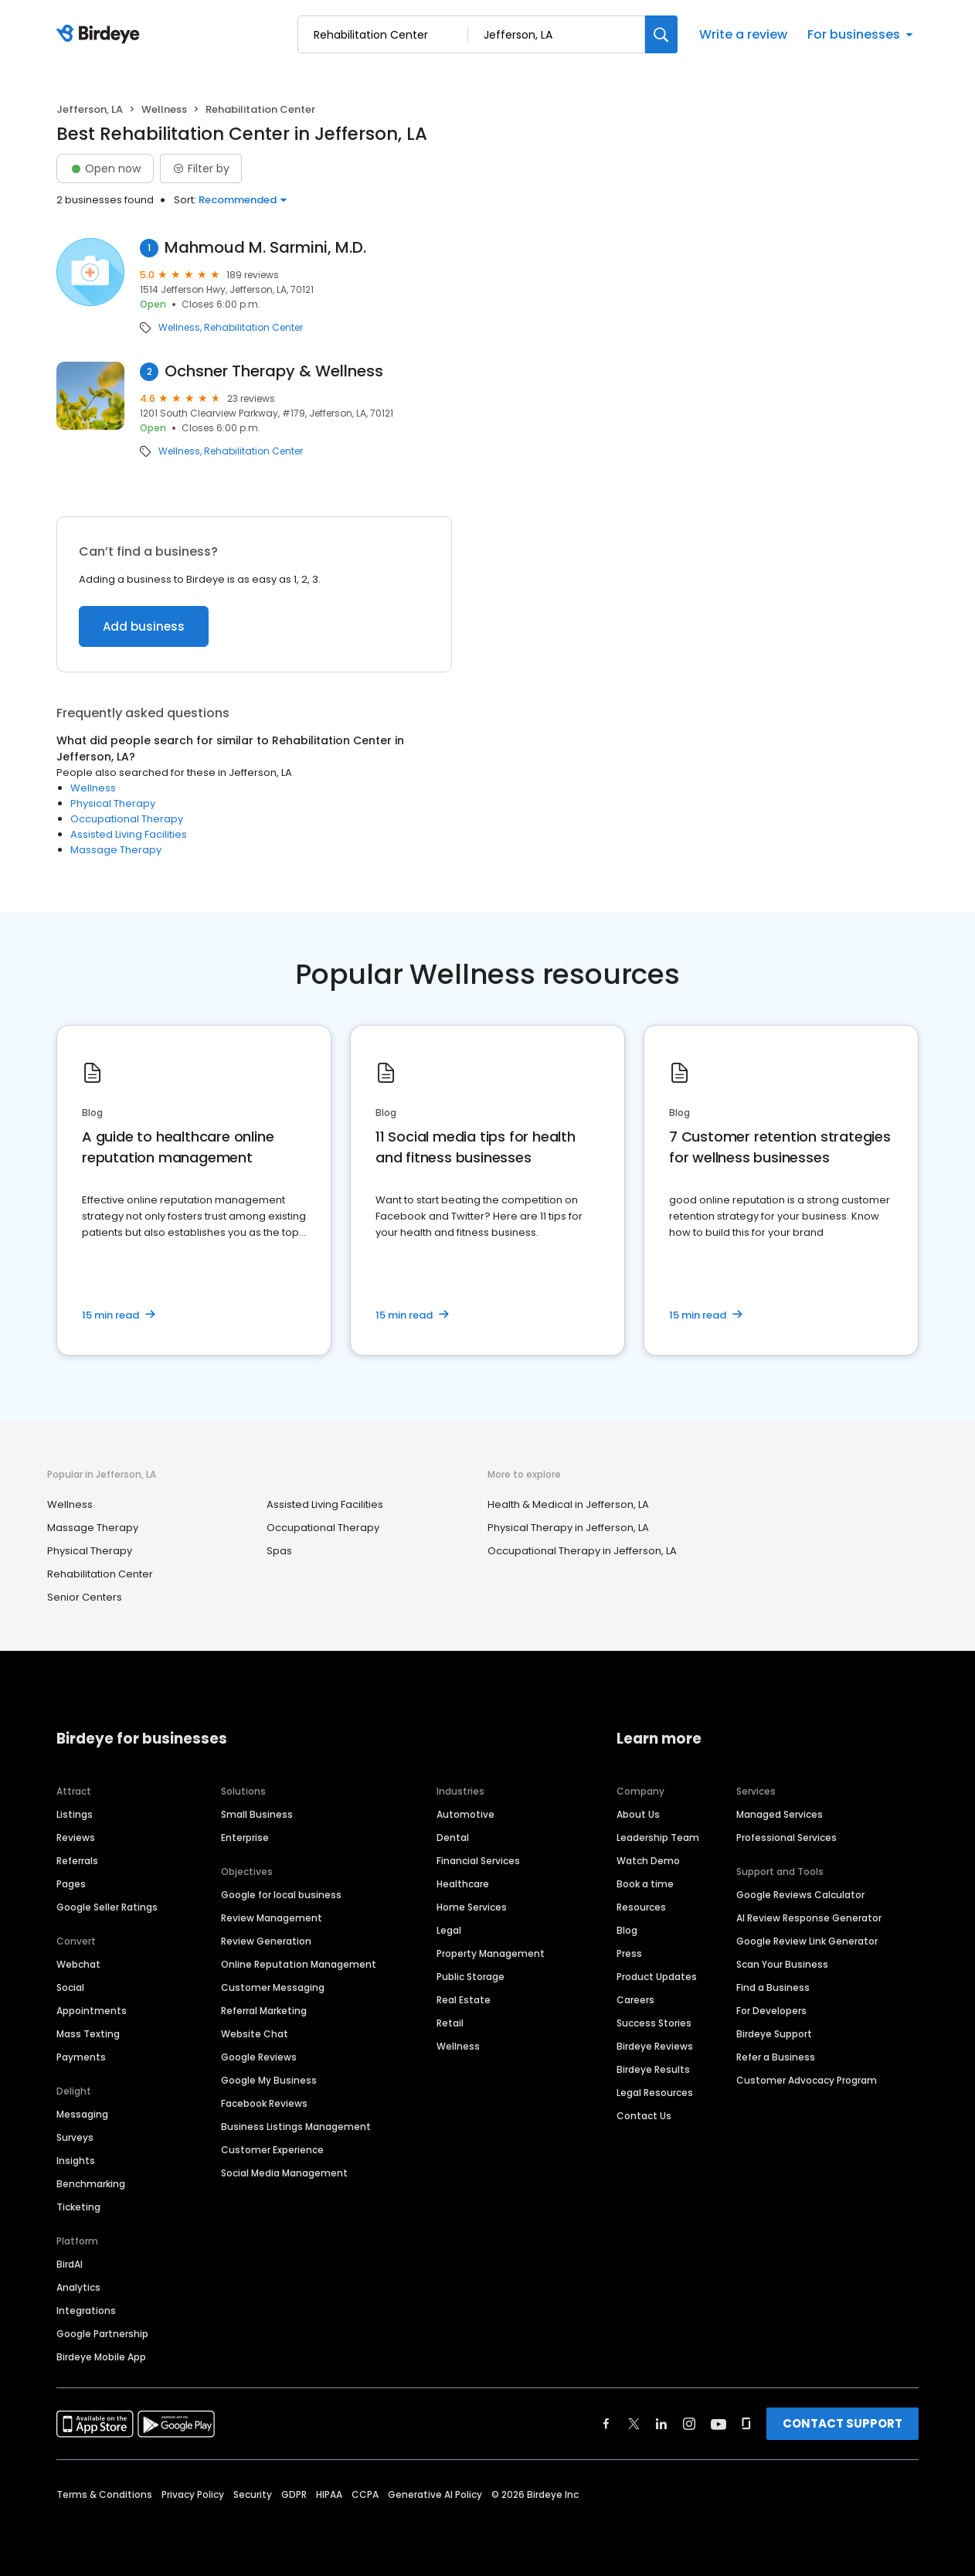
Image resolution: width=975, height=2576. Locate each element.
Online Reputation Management (298, 1964)
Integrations (86, 2310)
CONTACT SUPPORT (842, 2423)
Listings (74, 1814)
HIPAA (329, 2494)
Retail (450, 2023)
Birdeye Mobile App (101, 2356)
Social (70, 1987)
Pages (71, 1883)
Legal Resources (655, 2092)
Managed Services (779, 1814)
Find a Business (773, 1987)
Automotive (465, 1814)
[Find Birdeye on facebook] (606, 2424)
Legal (449, 1930)
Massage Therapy (115, 849)
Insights (75, 2160)
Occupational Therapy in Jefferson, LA (582, 1550)
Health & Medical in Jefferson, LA (568, 1504)
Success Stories (654, 2023)
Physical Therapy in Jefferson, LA (568, 1527)
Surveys (74, 2137)
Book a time (645, 1883)
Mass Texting (88, 2033)
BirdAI (69, 2264)
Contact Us (644, 2115)
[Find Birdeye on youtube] (718, 2424)
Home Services (472, 1907)
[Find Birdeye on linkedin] (661, 2424)
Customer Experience (272, 2149)
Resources (641, 1907)
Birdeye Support (774, 2033)
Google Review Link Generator (807, 1941)
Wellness (164, 109)
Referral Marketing (264, 2010)
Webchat (78, 1964)
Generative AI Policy (435, 2494)
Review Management (271, 1917)
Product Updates (657, 1976)
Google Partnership (102, 2333)
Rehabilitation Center (253, 328)
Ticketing (78, 2207)
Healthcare (463, 1883)
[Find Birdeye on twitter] (634, 2424)
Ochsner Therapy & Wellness (274, 371)
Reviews (75, 1837)
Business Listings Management (296, 2126)
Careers (635, 1999)
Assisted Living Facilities (128, 834)
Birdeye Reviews (655, 2046)
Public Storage (470, 1976)
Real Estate (464, 1999)
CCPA (365, 2494)
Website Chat (254, 2033)
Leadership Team (658, 1837)
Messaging (82, 2114)
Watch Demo (648, 1860)
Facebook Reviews (264, 2103)
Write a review (743, 34)
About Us (638, 1814)
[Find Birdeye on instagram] (689, 2424)
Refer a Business (775, 2057)
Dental (453, 1837)
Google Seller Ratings (107, 1907)
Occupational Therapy (126, 819)
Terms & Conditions (104, 2494)
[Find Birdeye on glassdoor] (746, 2424)
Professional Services (786, 1837)
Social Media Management (284, 2173)
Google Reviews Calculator (800, 1894)
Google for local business (281, 1894)
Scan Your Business (782, 1964)
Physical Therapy (112, 803)
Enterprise (245, 1837)
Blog (627, 1930)
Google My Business (269, 2080)
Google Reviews (259, 2057)
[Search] (661, 34)
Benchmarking (90, 2183)
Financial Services (478, 1860)
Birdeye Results (653, 2069)
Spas (279, 1550)
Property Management (491, 1953)
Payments (81, 2057)
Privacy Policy (192, 2494)
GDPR (294, 2494)
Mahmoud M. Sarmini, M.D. (265, 247)
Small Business (257, 1814)
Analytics (78, 2287)
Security (252, 2494)
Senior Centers (84, 1597)
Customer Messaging (272, 1987)
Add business (144, 626)
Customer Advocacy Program (806, 2080)
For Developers (771, 2010)
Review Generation (266, 1941)
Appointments (91, 2010)
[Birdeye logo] (100, 35)
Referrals (77, 1860)
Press (629, 1953)
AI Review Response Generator (809, 1917)
